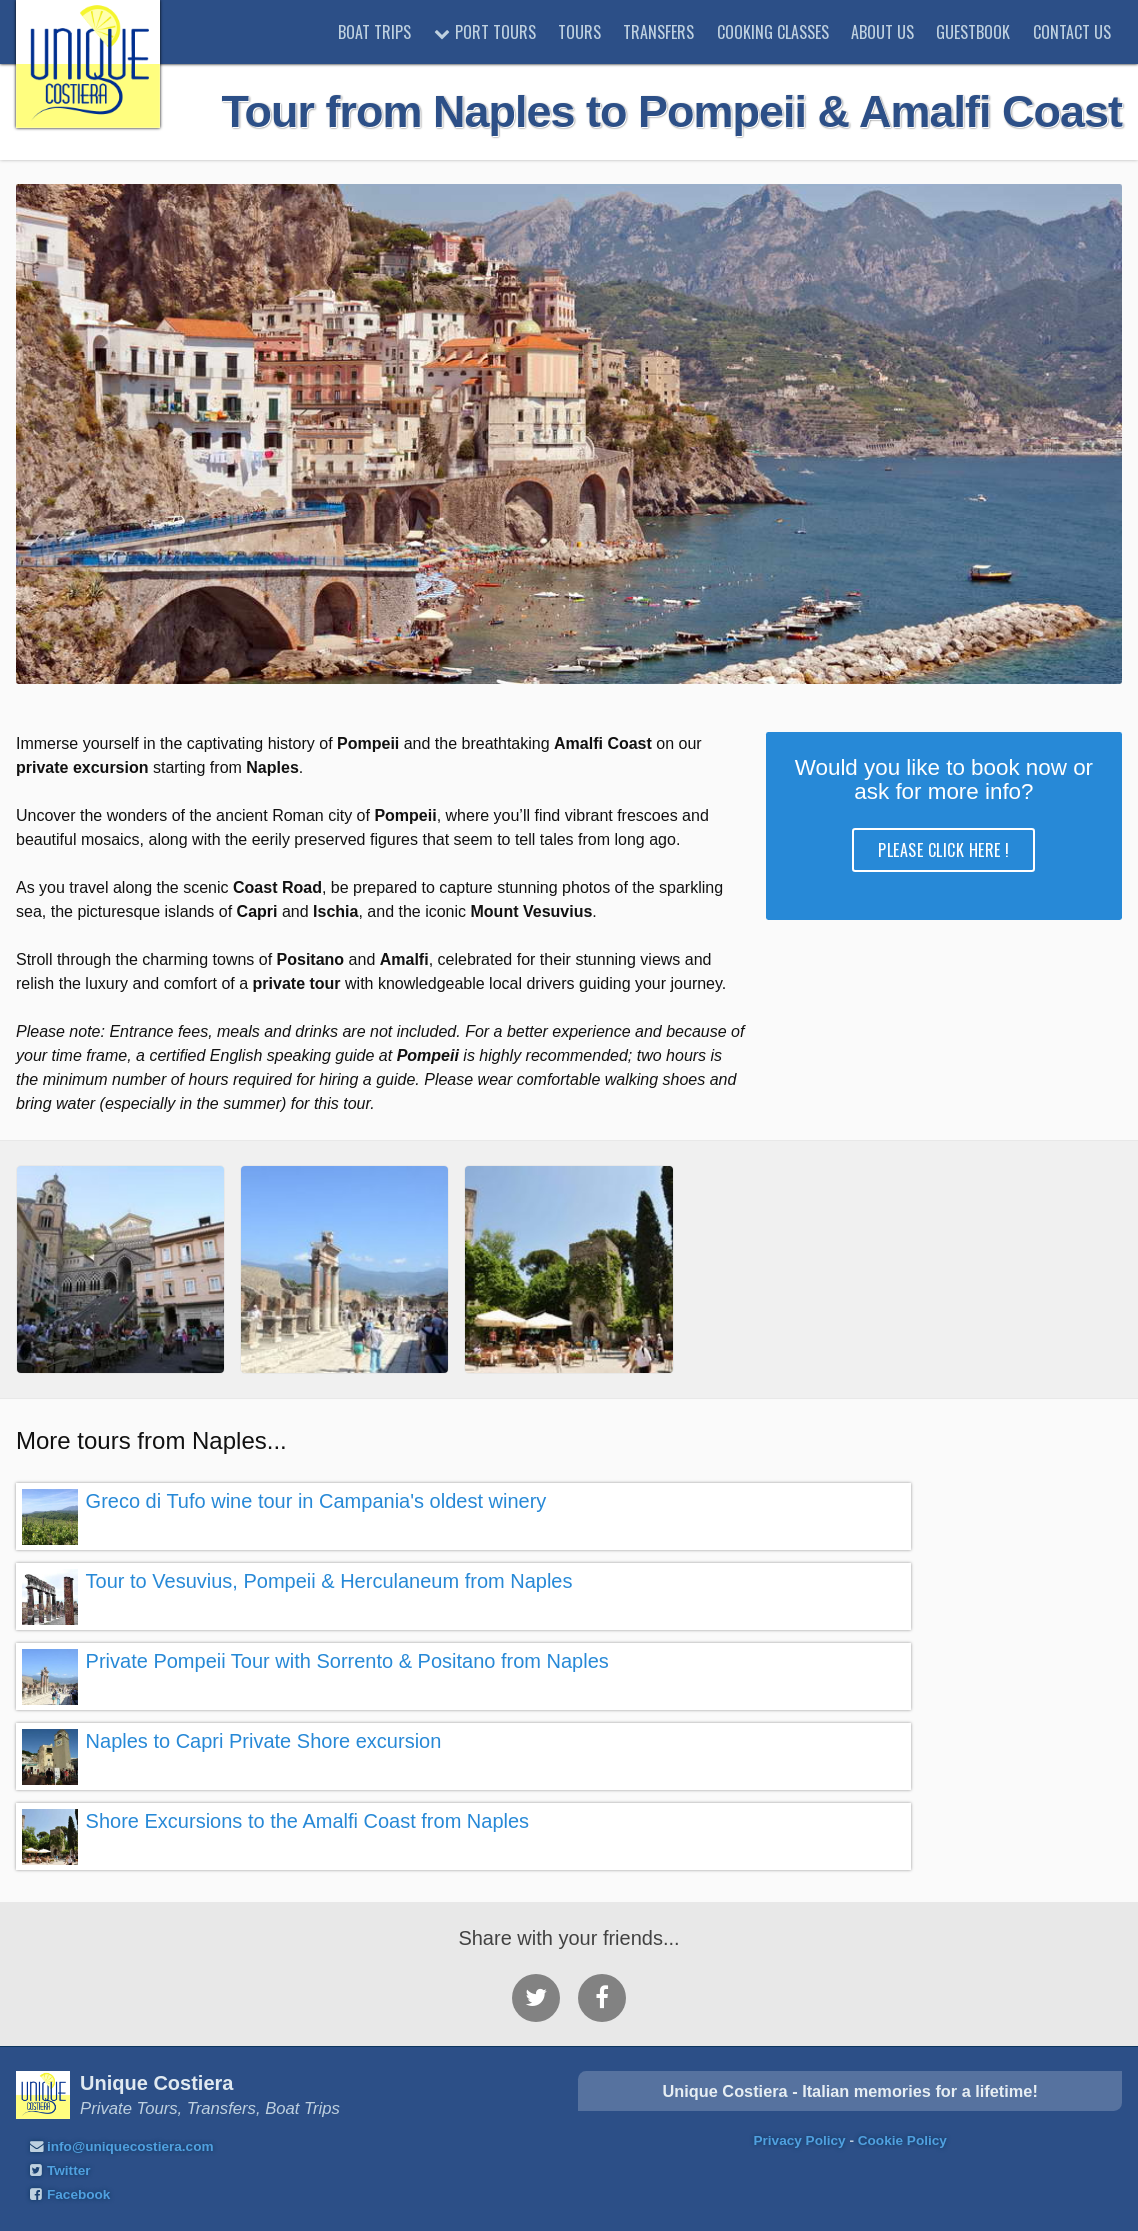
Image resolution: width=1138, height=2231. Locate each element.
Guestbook (973, 32)
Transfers (658, 32)
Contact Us (1072, 32)
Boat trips (374, 32)
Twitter (69, 2170)
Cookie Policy (902, 2140)
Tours (579, 32)
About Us (882, 32)
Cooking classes (773, 32)
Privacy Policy (799, 2140)
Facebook (78, 2194)
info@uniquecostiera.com (130, 2146)
